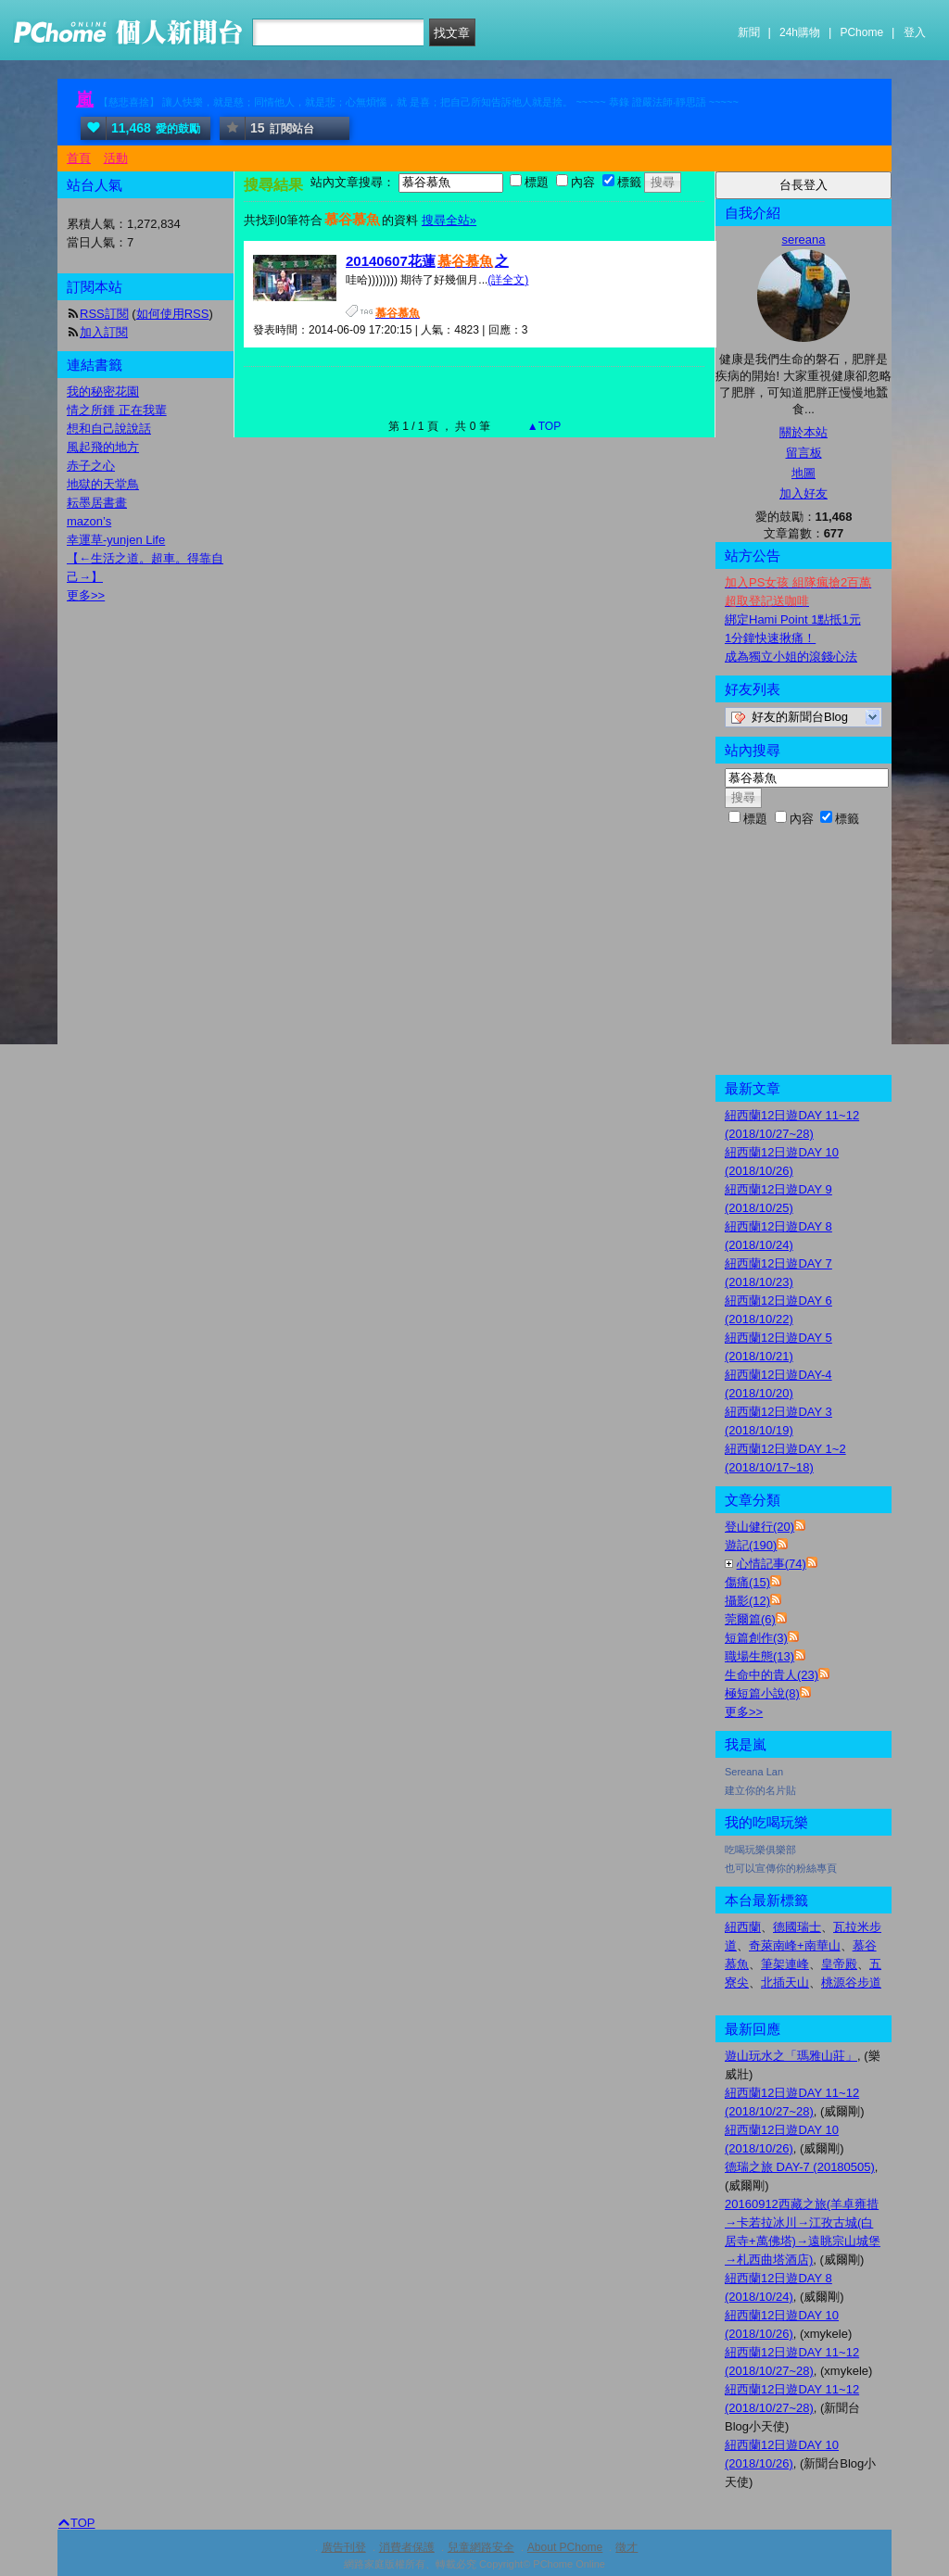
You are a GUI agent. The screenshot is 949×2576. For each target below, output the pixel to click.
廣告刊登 (344, 2547)
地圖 (803, 473)
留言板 (804, 453)
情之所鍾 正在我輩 (117, 410)
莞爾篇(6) (750, 1619)
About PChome (564, 2547)
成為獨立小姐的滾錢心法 (791, 656)
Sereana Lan (754, 1771)
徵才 (626, 2547)
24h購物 (799, 32)
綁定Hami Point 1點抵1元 (793, 619)
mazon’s (89, 521)
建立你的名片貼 (760, 1790)
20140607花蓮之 (427, 261)
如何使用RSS (172, 314)
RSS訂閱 (104, 314)
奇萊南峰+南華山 (795, 1945)
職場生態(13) (759, 1656)
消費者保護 (407, 2547)
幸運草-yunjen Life (116, 540)
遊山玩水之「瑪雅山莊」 (791, 2056)
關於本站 (803, 432)
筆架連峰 (785, 1964)
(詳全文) (507, 279)
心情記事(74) (771, 1564)
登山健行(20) (759, 1527)
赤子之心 (91, 466)
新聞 (749, 32)
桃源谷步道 (851, 1982)
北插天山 (785, 1982)
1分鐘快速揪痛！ (770, 638)
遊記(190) (751, 1545)
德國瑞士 (797, 1927)
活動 (116, 158)
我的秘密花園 (103, 391)
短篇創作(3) (756, 1638)
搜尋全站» (449, 220)
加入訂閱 (104, 332)
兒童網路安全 (481, 2547)
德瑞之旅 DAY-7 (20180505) (800, 2167)
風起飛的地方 (103, 447)
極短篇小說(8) (762, 1693)
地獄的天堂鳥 (103, 484)
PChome (861, 32)
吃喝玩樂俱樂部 (760, 1849)
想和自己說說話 (109, 429)
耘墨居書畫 (97, 503)
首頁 (79, 158)
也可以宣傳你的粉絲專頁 (781, 1868)
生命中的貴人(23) (771, 1675)
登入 (915, 32)
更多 (744, 1712)
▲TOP (543, 426)
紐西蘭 (743, 1927)
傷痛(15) (747, 1582)
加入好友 (803, 493)
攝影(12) (747, 1601)
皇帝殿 (839, 1964)
